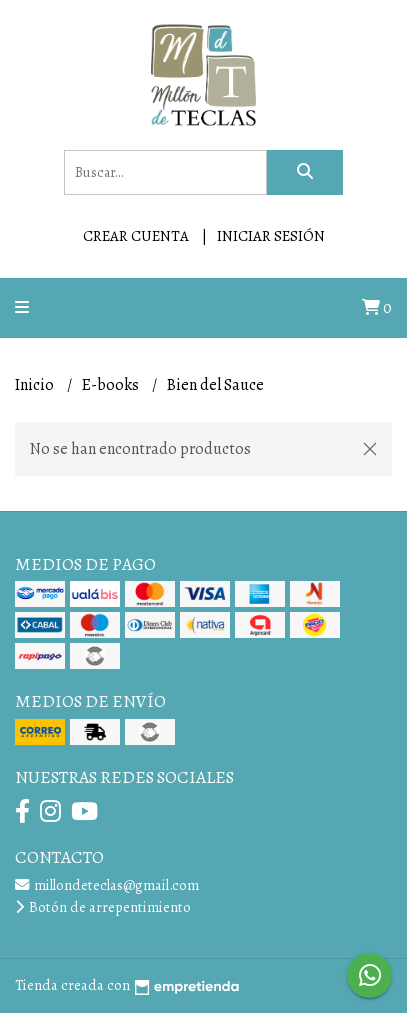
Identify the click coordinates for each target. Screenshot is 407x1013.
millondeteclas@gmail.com (107, 885)
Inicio (36, 385)
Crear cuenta (136, 236)
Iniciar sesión (271, 236)
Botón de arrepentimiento (103, 907)
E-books (112, 385)
